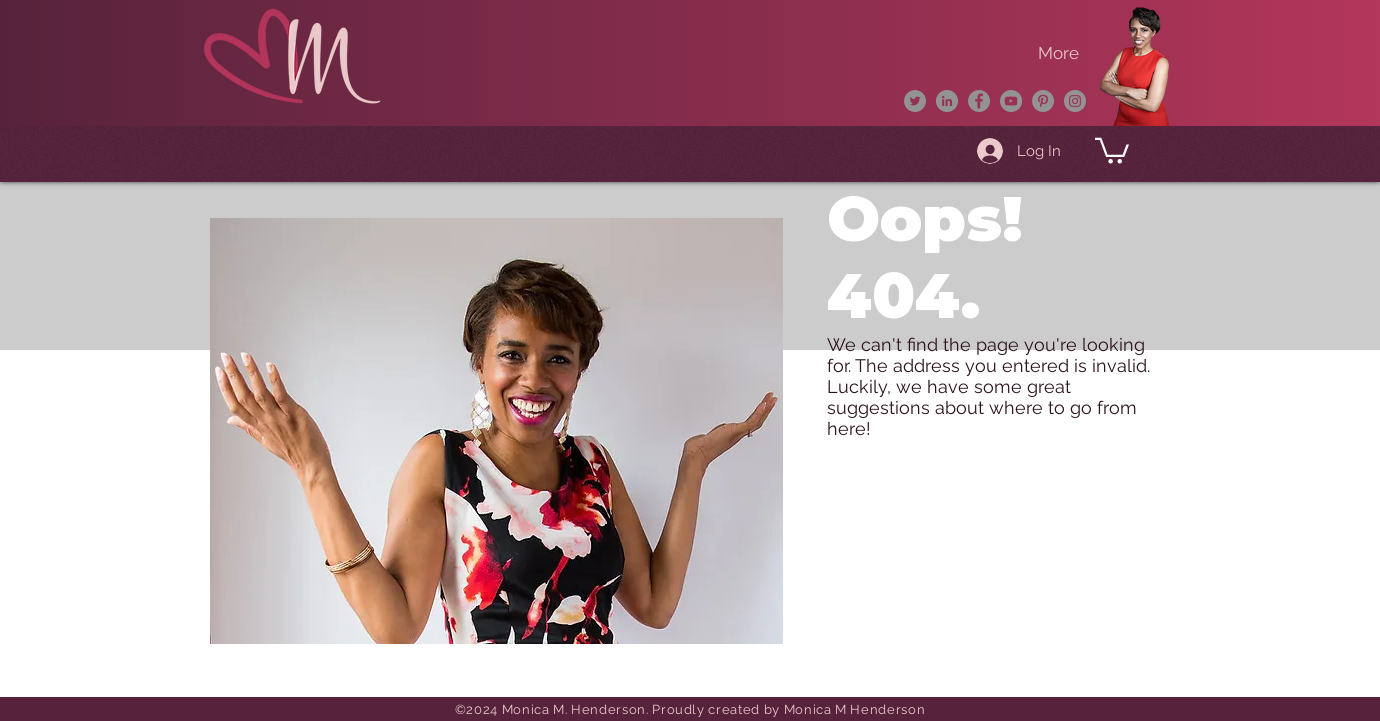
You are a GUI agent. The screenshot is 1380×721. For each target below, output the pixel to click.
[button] (1112, 149)
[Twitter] (915, 101)
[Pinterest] (1043, 101)
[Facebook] (979, 101)
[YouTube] (1011, 101)
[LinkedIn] (947, 101)
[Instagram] (1075, 101)
